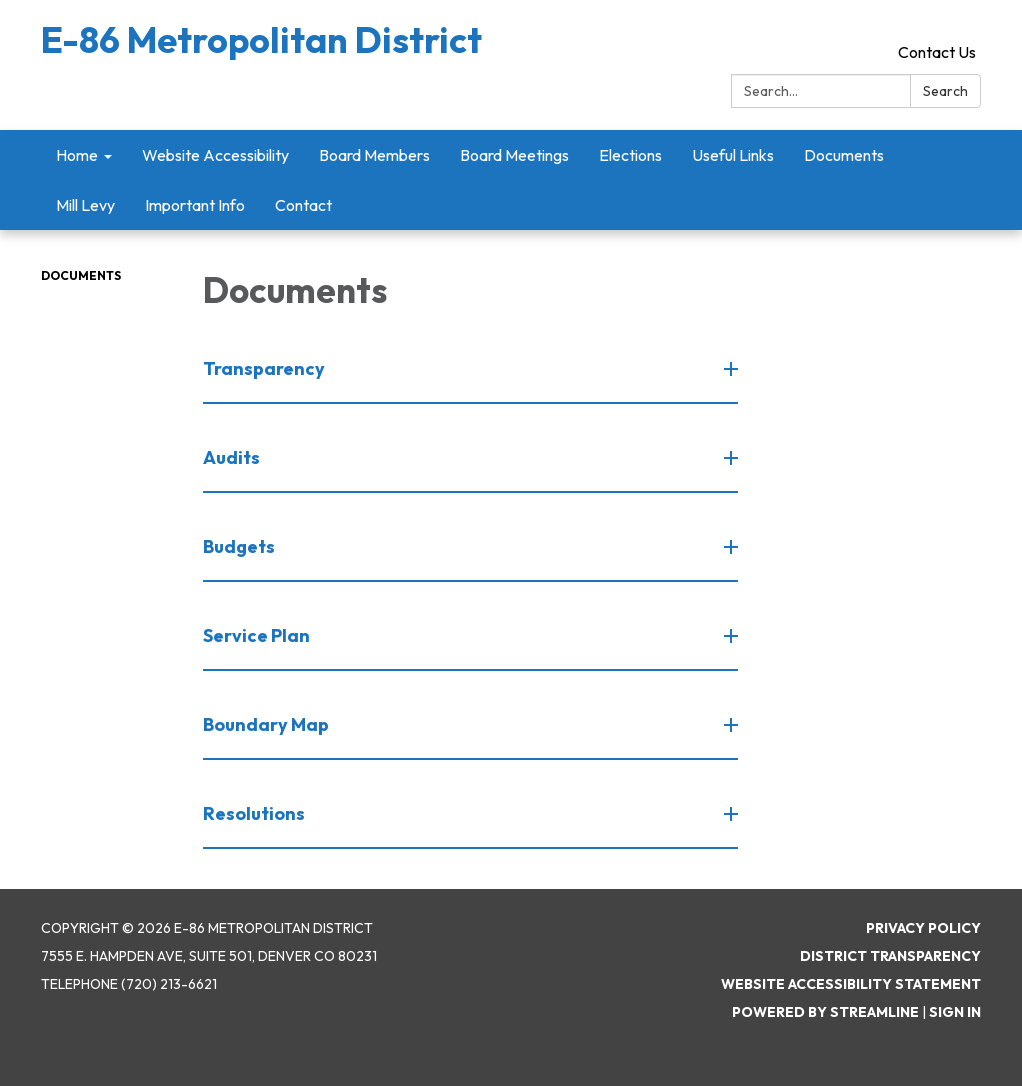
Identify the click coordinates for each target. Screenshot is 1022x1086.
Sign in (955, 1012)
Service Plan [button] (258, 635)
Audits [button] (233, 457)
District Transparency (890, 956)
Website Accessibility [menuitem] (215, 155)
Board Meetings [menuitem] (514, 155)
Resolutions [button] (255, 813)
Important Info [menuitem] (195, 205)
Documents (81, 275)
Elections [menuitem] (630, 155)
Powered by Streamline (825, 1012)
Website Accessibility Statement (851, 984)
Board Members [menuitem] (374, 155)
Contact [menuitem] (303, 205)
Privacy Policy (923, 928)
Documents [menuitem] (844, 155)
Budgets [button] (240, 546)
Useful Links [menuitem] (733, 155)
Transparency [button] (265, 368)
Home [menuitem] (77, 155)
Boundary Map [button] (267, 724)
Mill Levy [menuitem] (85, 205)
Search (945, 91)
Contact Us (937, 52)
